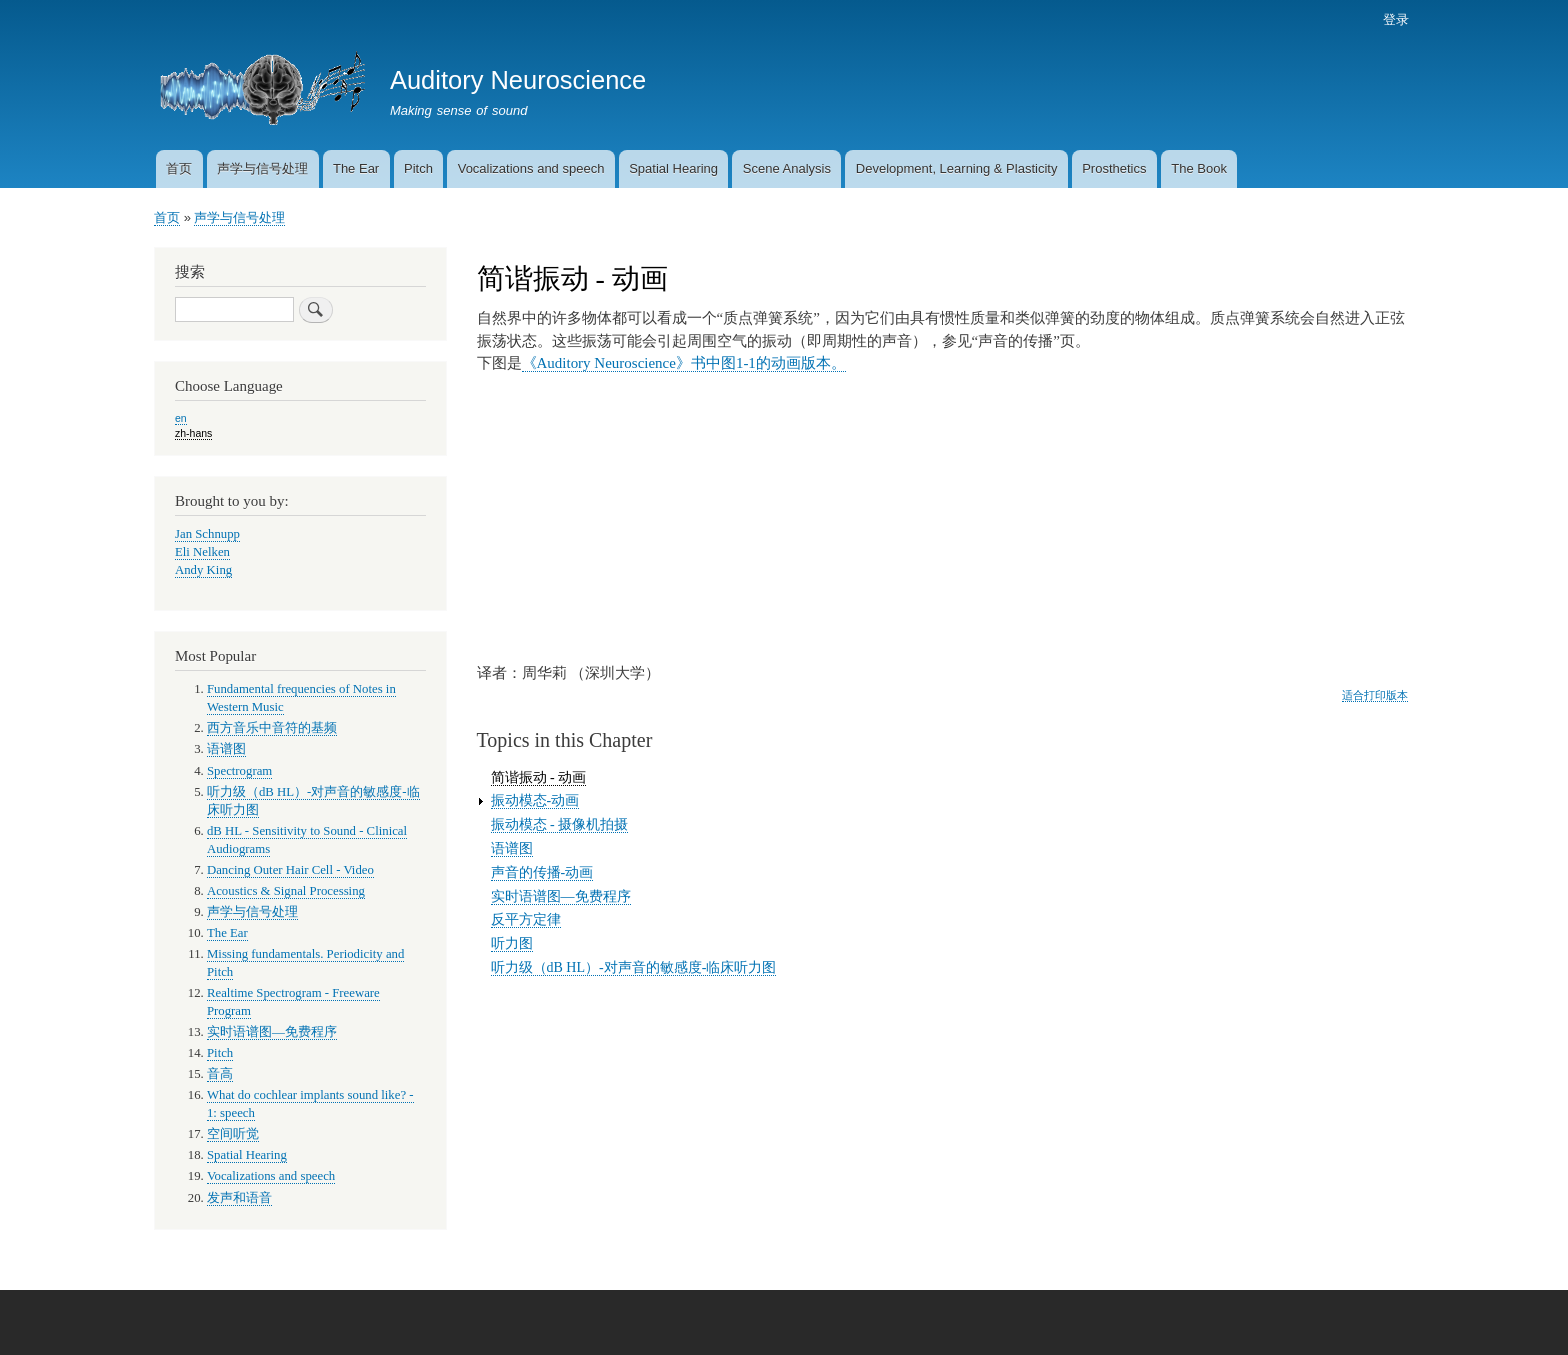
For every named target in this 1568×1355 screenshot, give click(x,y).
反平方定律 (526, 919)
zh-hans (193, 433)
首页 (179, 168)
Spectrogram (239, 771)
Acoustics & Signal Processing (286, 891)
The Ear (356, 168)
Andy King (203, 570)
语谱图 (512, 848)
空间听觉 (233, 1134)
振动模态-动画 (535, 800)
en (181, 418)
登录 (1396, 19)
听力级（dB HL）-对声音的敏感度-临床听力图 (634, 967)
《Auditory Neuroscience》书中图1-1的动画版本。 (684, 363)
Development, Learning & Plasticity (957, 168)
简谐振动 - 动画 (539, 777)
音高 (220, 1074)
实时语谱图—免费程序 (561, 896)
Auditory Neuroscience (518, 80)
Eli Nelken (202, 552)
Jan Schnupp (207, 534)
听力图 (512, 943)
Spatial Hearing (673, 168)
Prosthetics (1114, 168)
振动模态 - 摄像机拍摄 (560, 824)
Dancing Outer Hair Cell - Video (290, 870)
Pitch (418, 168)
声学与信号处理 (262, 168)
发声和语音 (239, 1198)
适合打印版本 (1375, 695)
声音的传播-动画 (542, 872)
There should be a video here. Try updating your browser (722, 515)
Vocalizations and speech (531, 168)
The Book (1199, 168)
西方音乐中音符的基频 (272, 728)
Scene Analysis (787, 168)
